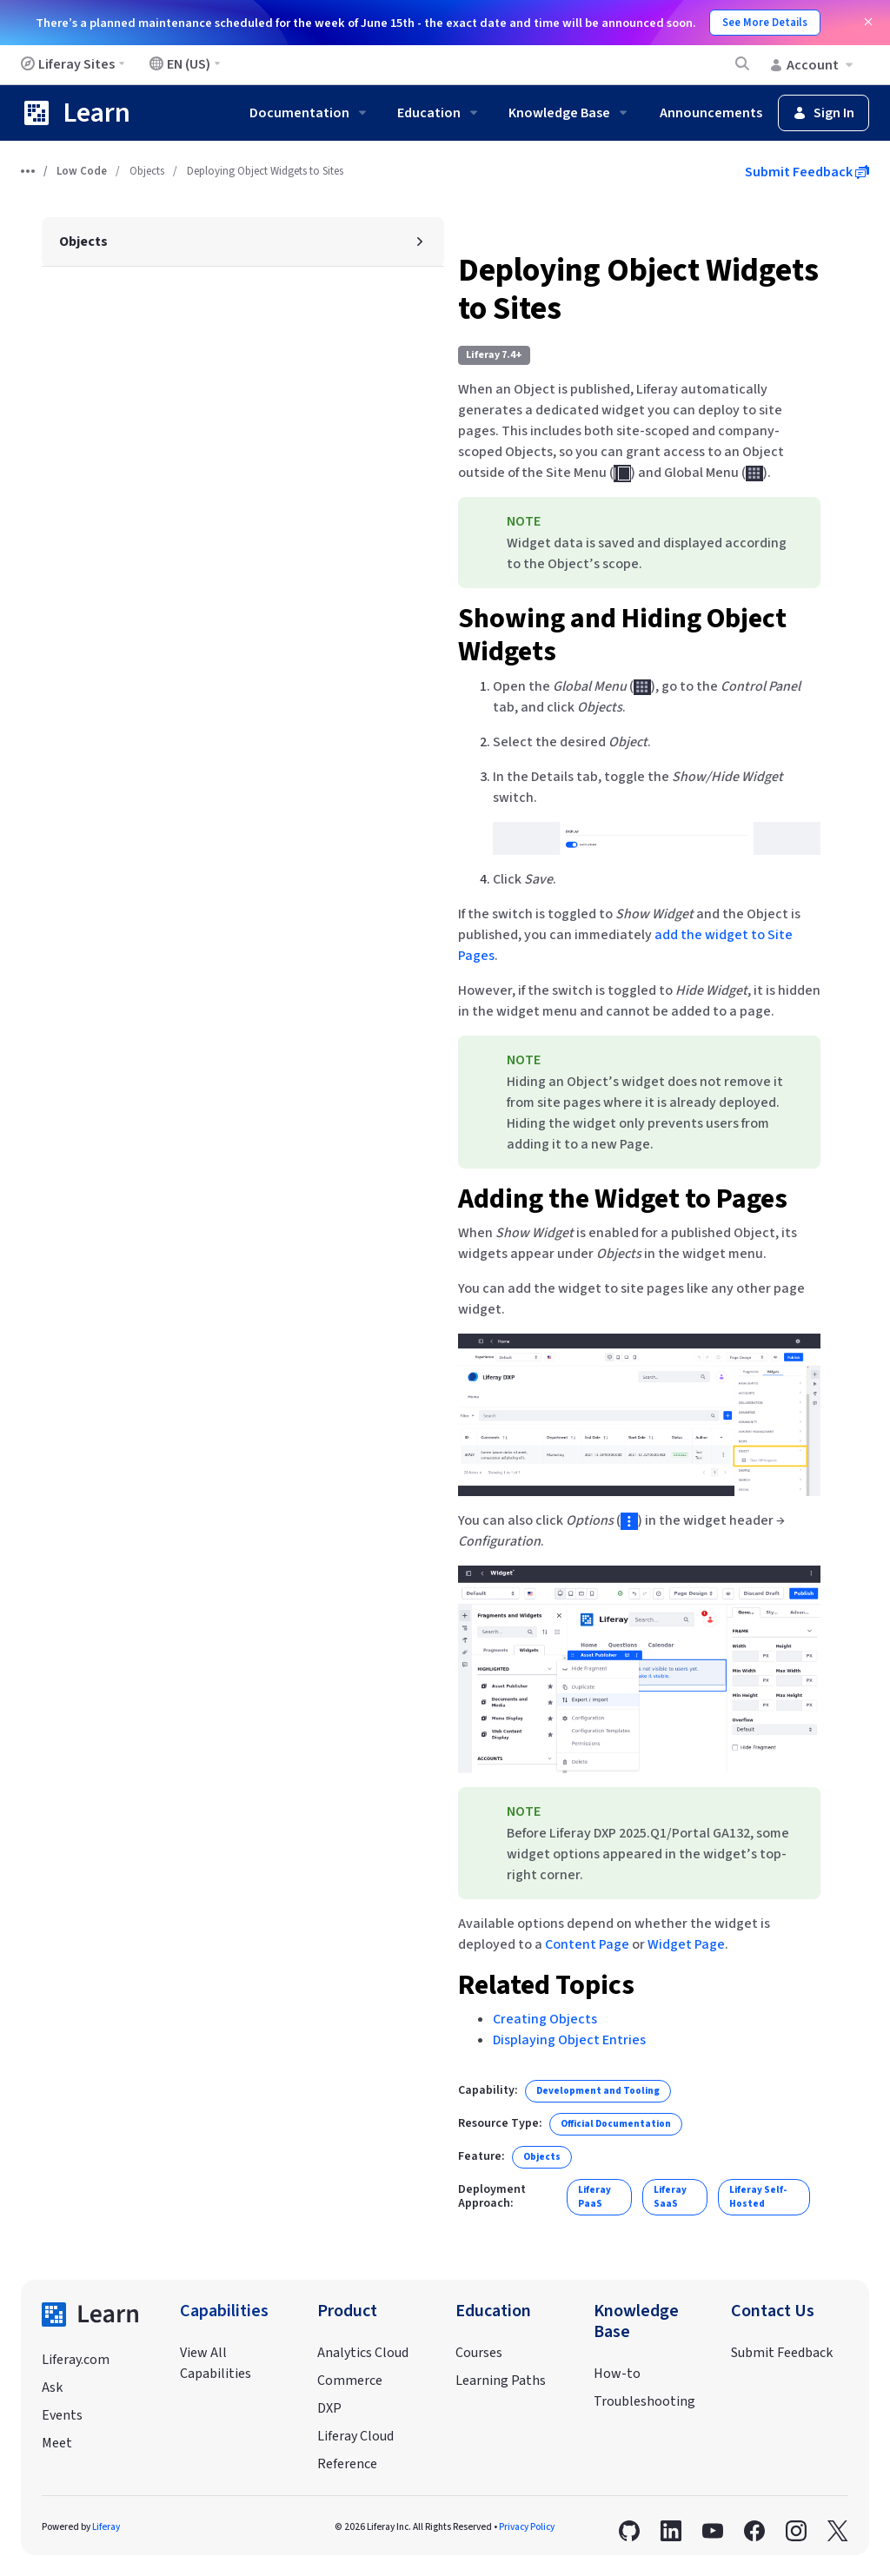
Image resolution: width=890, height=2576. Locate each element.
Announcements (711, 113)
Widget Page (686, 1944)
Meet (57, 2443)
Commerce (349, 2380)
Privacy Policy (527, 2526)
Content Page (587, 1944)
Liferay (106, 2526)
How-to (617, 2373)
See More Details (764, 22)
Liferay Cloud (355, 2436)
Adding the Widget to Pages (622, 1199)
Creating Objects (545, 2019)
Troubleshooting (644, 2401)
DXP (329, 2408)
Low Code (81, 171)
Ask (52, 2387)
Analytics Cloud (362, 2352)
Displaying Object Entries (569, 2040)
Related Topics (546, 1985)
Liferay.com (76, 2359)
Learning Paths (500, 2380)
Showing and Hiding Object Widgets (622, 635)
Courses (478, 2352)
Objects (147, 171)
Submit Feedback (807, 172)
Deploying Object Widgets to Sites (638, 290)
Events (62, 2415)
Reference (347, 2463)
